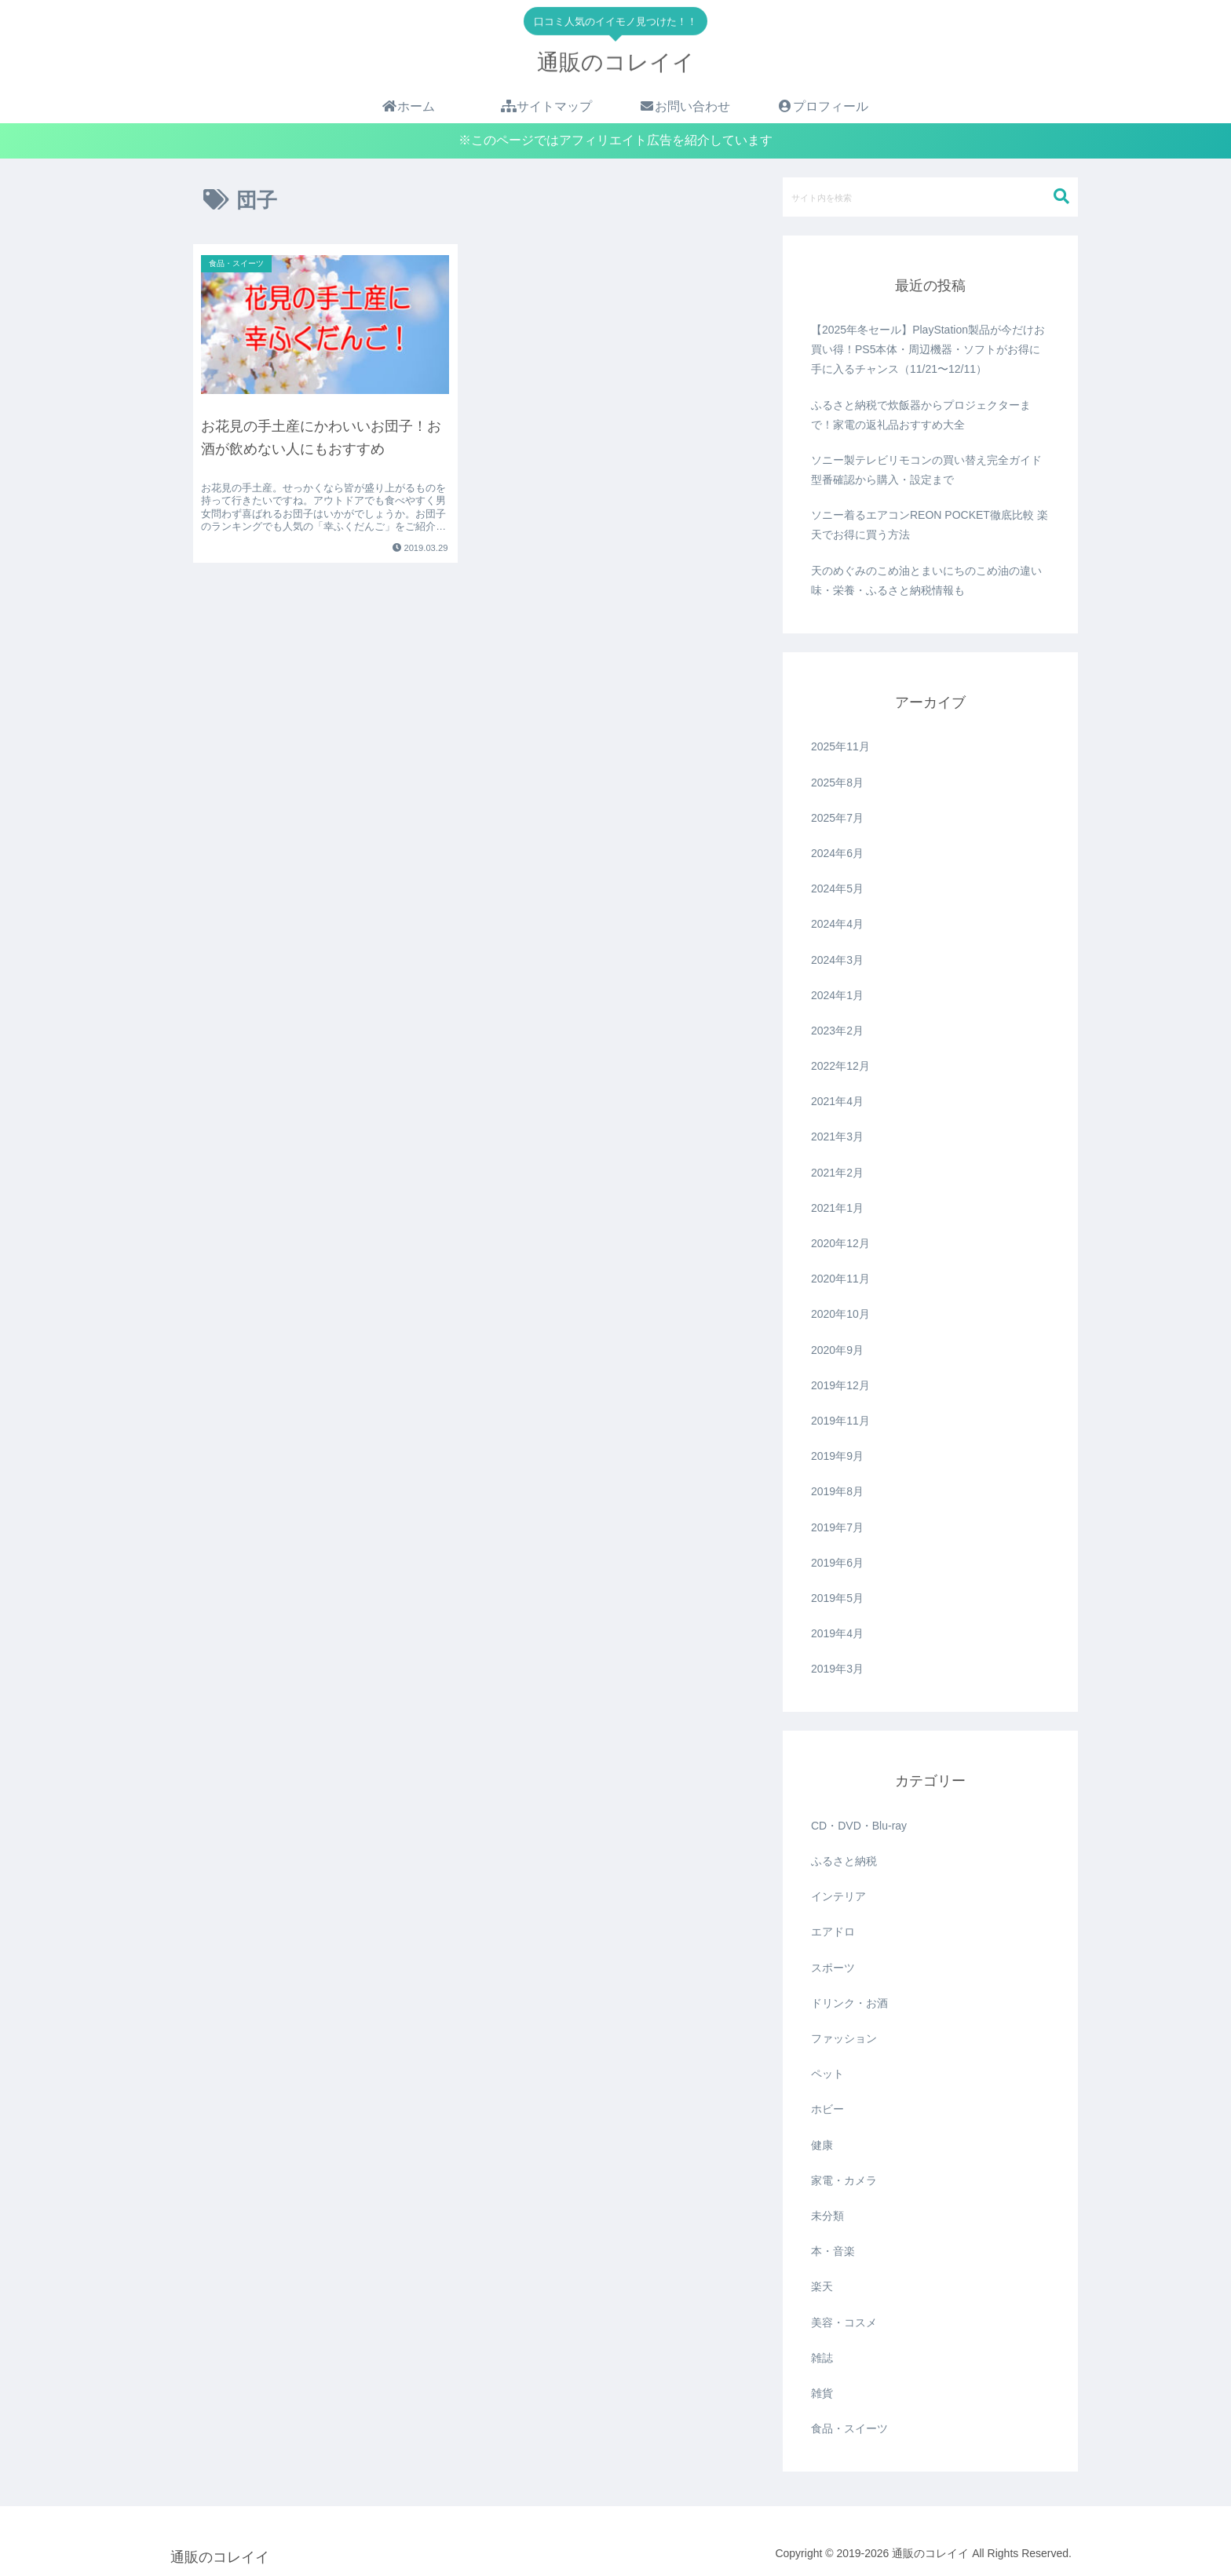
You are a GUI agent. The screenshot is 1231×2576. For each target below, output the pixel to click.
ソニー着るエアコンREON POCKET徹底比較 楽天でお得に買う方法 (929, 525)
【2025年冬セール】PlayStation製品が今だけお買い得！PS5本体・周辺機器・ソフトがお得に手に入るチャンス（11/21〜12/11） (928, 349)
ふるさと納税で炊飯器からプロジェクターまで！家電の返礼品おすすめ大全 (921, 415)
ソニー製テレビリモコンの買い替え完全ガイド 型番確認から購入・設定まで (926, 470)
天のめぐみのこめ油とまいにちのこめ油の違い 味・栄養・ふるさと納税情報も (926, 580)
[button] (1061, 197)
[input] (930, 197)
